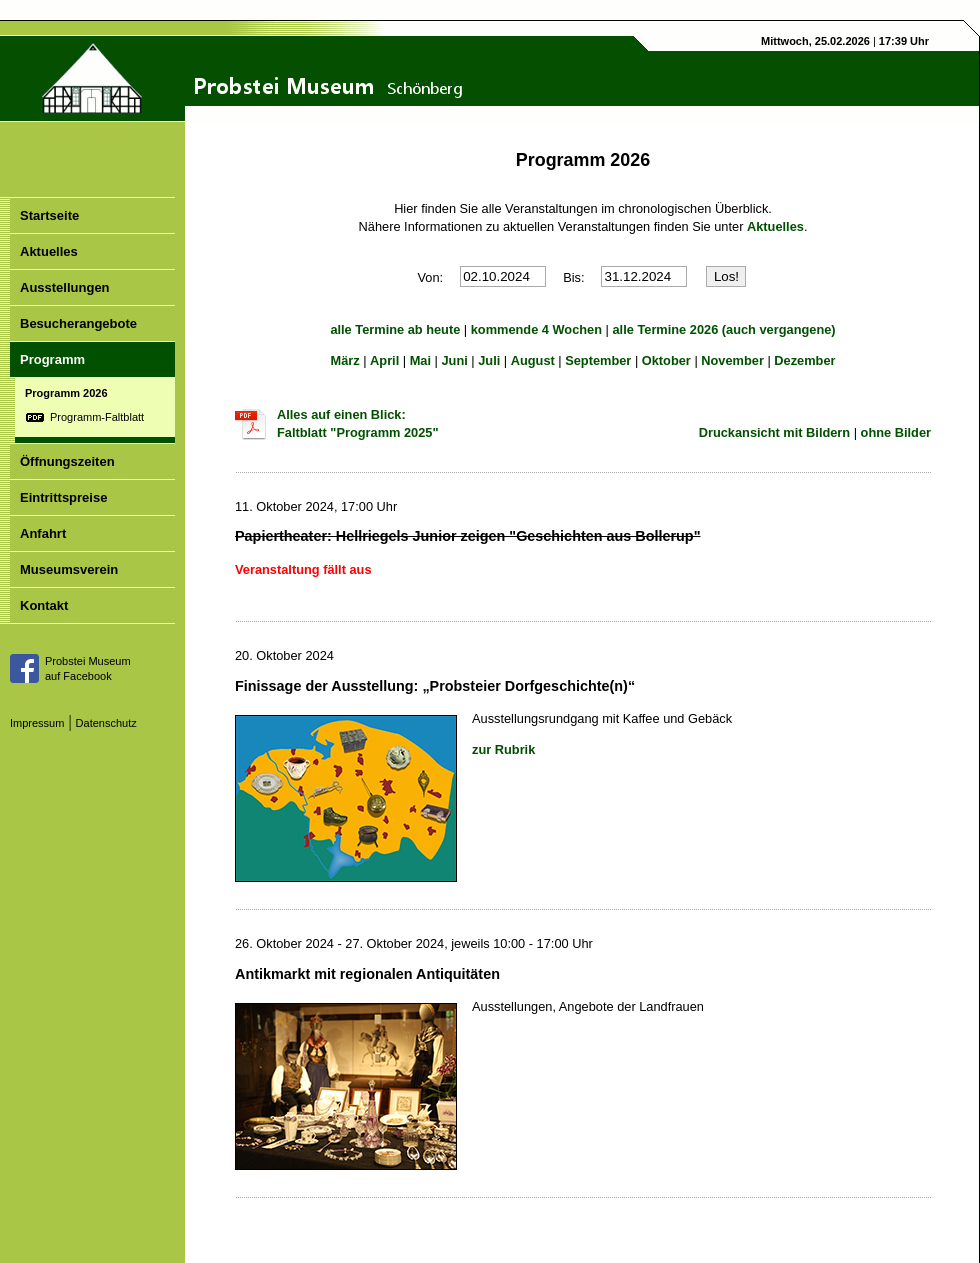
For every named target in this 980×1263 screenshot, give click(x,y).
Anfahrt (43, 533)
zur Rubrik (503, 749)
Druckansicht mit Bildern (774, 432)
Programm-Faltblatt (97, 417)
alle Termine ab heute (395, 329)
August (533, 360)
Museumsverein (69, 569)
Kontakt (44, 605)
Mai (420, 360)
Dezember (804, 360)
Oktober (666, 360)
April (384, 360)
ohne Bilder (896, 432)
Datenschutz (106, 723)
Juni (454, 360)
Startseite (49, 215)
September (598, 360)
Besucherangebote (78, 323)
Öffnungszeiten (67, 461)
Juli (489, 360)
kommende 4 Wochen (536, 329)
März (344, 360)
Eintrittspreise (63, 497)
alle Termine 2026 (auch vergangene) (724, 329)
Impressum (37, 723)
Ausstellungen (65, 287)
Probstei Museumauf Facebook (88, 668)
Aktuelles (49, 251)
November (732, 360)
